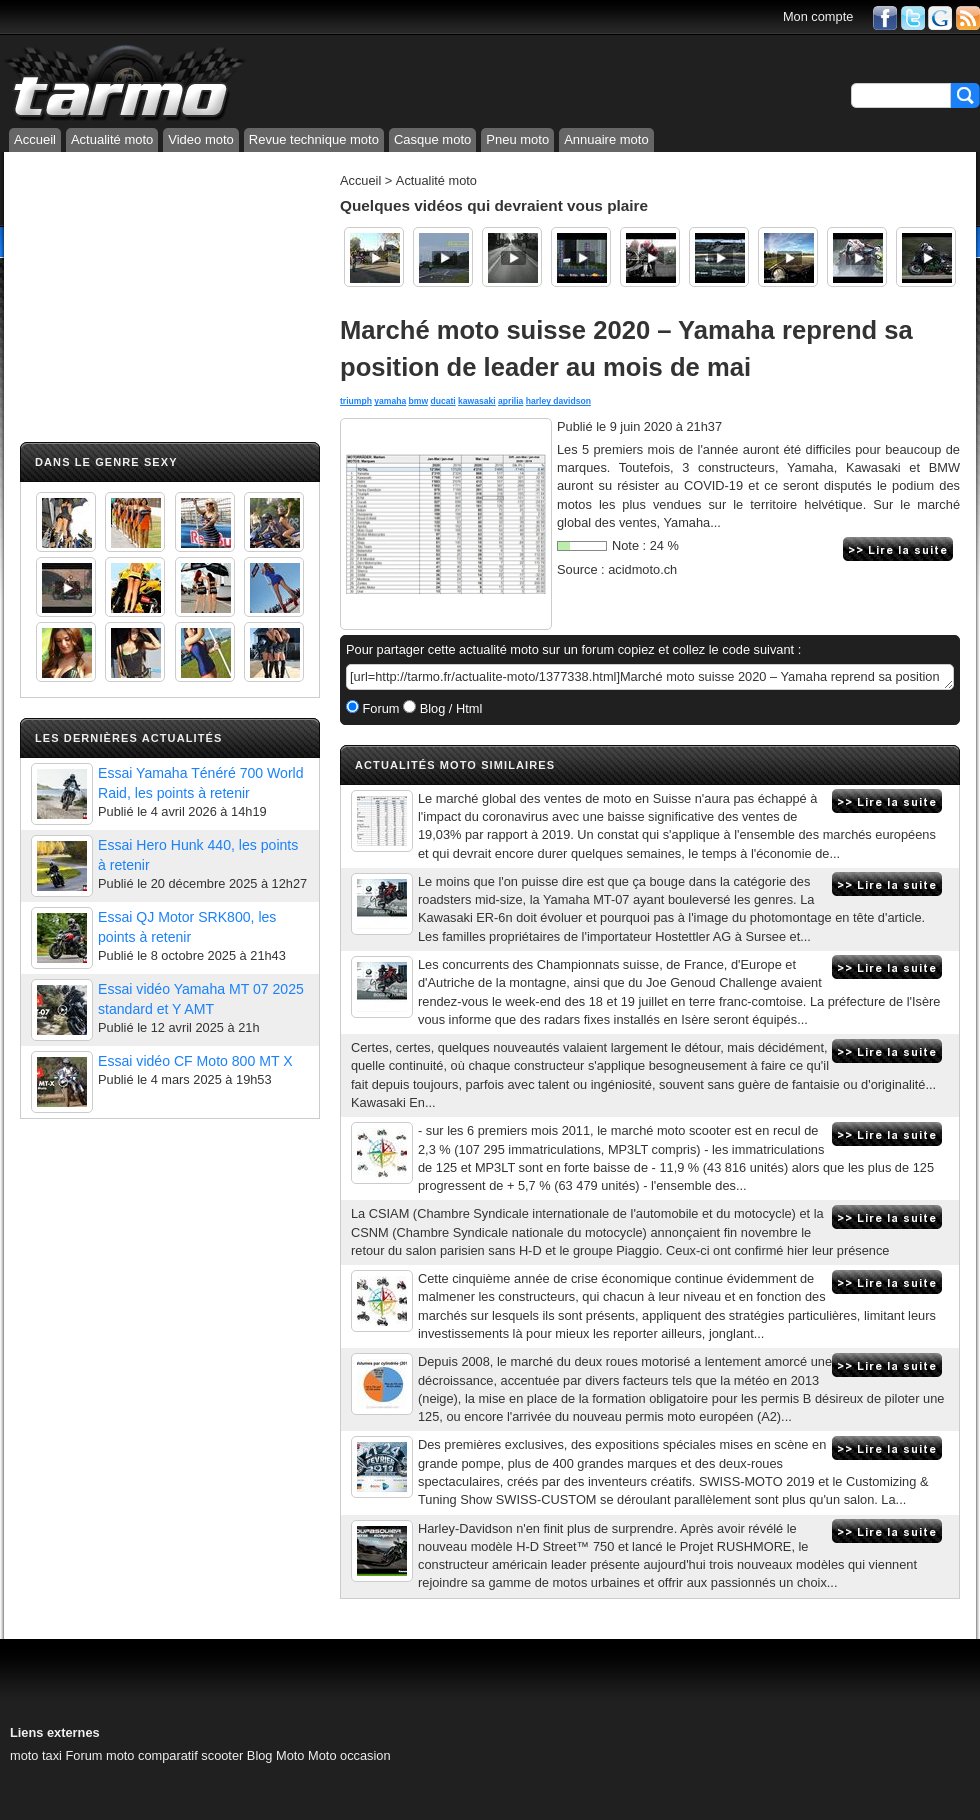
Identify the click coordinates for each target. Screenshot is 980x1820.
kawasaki (477, 401)
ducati (442, 401)
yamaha (390, 401)
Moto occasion (349, 1755)
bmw (419, 401)
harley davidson (558, 401)
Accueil (35, 139)
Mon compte (818, 16)
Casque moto (432, 139)
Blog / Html (449, 708)
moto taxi (36, 1755)
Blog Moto (276, 1755)
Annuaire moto (606, 139)
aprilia (510, 401)
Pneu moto (517, 139)
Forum (379, 708)
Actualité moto (112, 139)
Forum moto (99, 1755)
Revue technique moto (314, 139)
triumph (356, 401)
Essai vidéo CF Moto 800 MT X (195, 1061)
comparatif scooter (190, 1755)
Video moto (201, 139)
